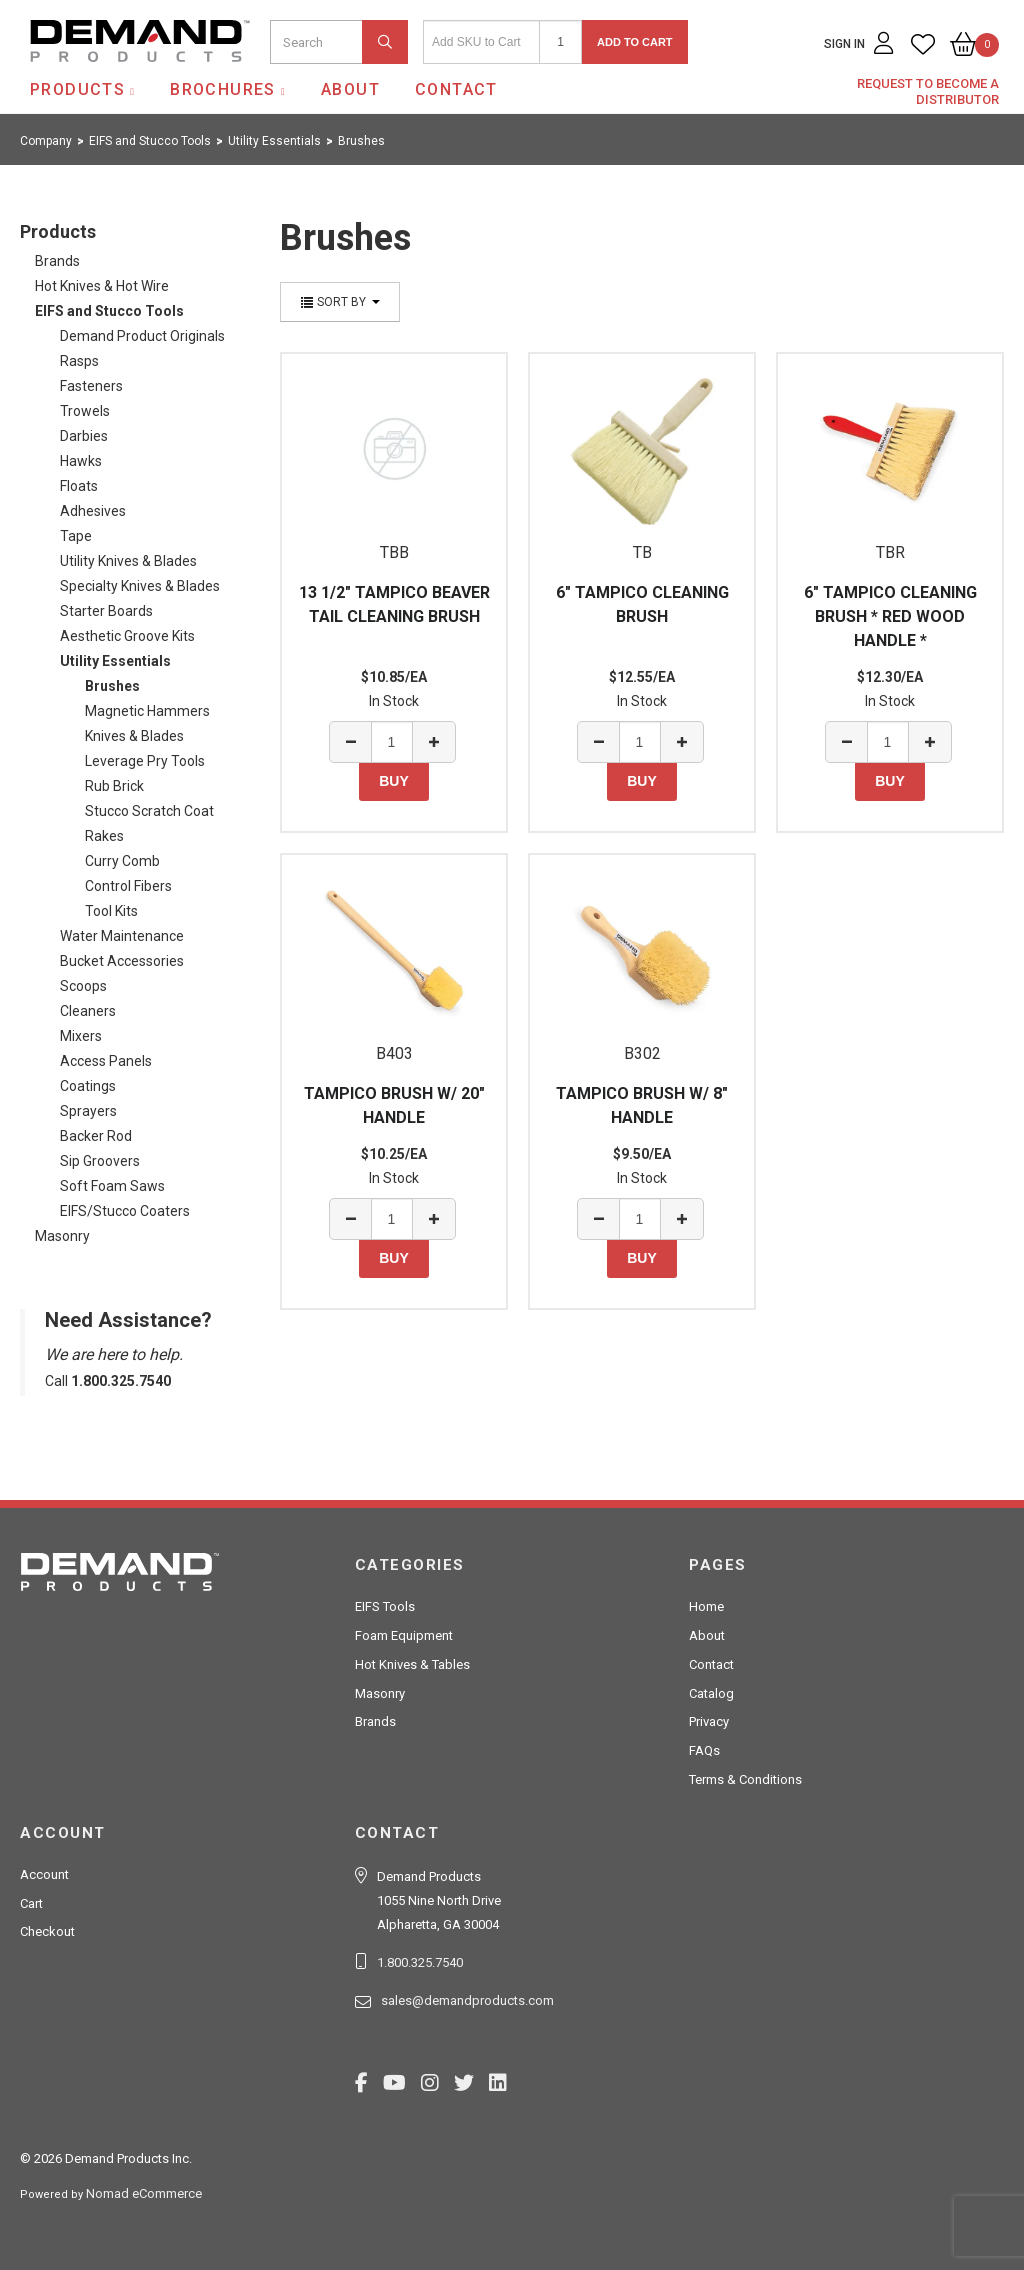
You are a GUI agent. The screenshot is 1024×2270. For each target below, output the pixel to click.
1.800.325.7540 (420, 1962)
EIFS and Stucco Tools (109, 311)
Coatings (88, 1086)
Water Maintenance (122, 936)
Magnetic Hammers (147, 711)
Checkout (47, 1931)
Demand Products (93, 79)
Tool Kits (111, 911)
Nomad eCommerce (144, 2193)
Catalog (711, 1693)
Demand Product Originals (142, 336)
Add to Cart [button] (635, 42)
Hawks (81, 461)
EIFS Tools (385, 1606)
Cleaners (88, 1011)
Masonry (62, 1236)
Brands (57, 261)
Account (44, 1874)
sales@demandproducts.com (467, 2000)
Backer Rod (96, 1136)
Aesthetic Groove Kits (127, 636)
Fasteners (91, 386)
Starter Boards (106, 611)
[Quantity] (560, 42)
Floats (79, 486)
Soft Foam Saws (112, 1186)
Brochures (223, 89)
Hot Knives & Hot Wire (102, 286)
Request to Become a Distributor (928, 91)
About (350, 89)
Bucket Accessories (122, 961)
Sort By (340, 302)
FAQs (704, 1750)
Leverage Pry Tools (145, 761)
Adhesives (93, 511)
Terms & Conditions (745, 1779)
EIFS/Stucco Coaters (125, 1211)
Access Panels (106, 1061)
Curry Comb (122, 861)
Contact (456, 89)
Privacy (709, 1721)
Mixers (81, 1036)
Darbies (84, 436)
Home (706, 1606)
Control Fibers (128, 886)
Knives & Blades (134, 736)
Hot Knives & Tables (412, 1664)
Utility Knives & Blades (128, 561)
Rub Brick (114, 786)
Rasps (79, 361)
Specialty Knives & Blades (140, 586)
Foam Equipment (404, 1635)
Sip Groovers (100, 1161)
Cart (31, 1903)
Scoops (83, 986)
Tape (76, 536)
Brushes (112, 686)
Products (77, 89)
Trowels (85, 411)
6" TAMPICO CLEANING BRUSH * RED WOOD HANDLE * (890, 616)
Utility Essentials (115, 661)
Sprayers (88, 1111)
